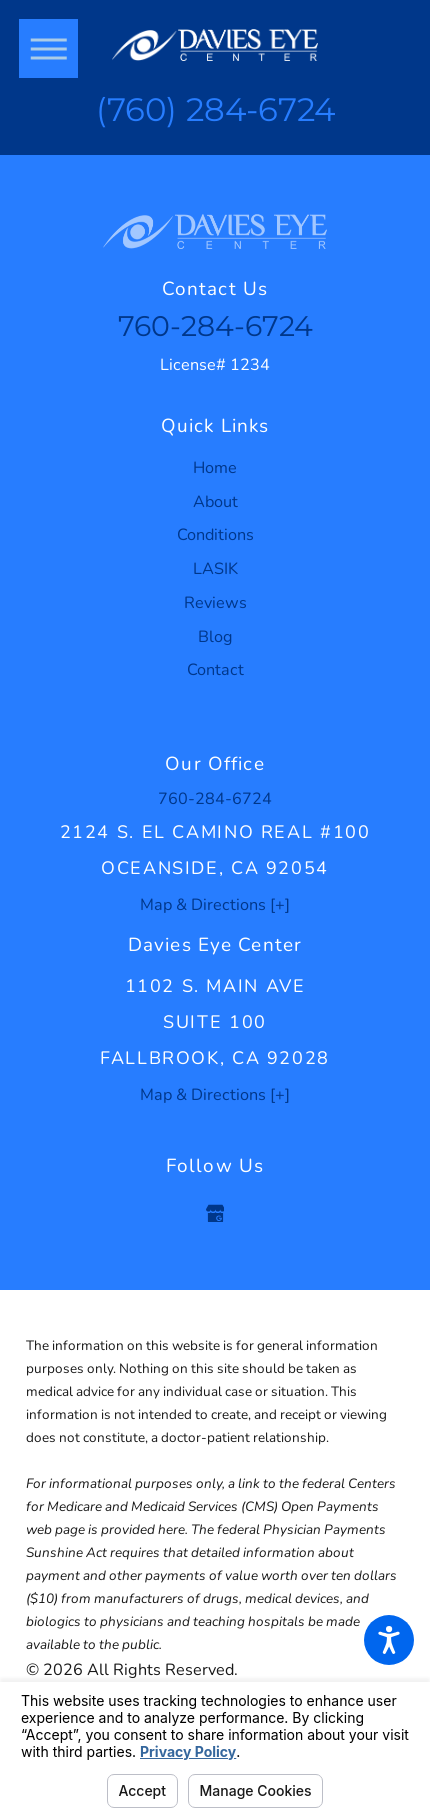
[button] (389, 1640)
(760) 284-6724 (215, 110)
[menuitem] (214, 469)
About (215, 502)
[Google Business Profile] (215, 1213)
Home (215, 468)
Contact (215, 670)
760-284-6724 (215, 326)
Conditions (215, 535)
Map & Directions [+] (215, 905)
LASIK (215, 569)
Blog (215, 637)
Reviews (215, 603)
